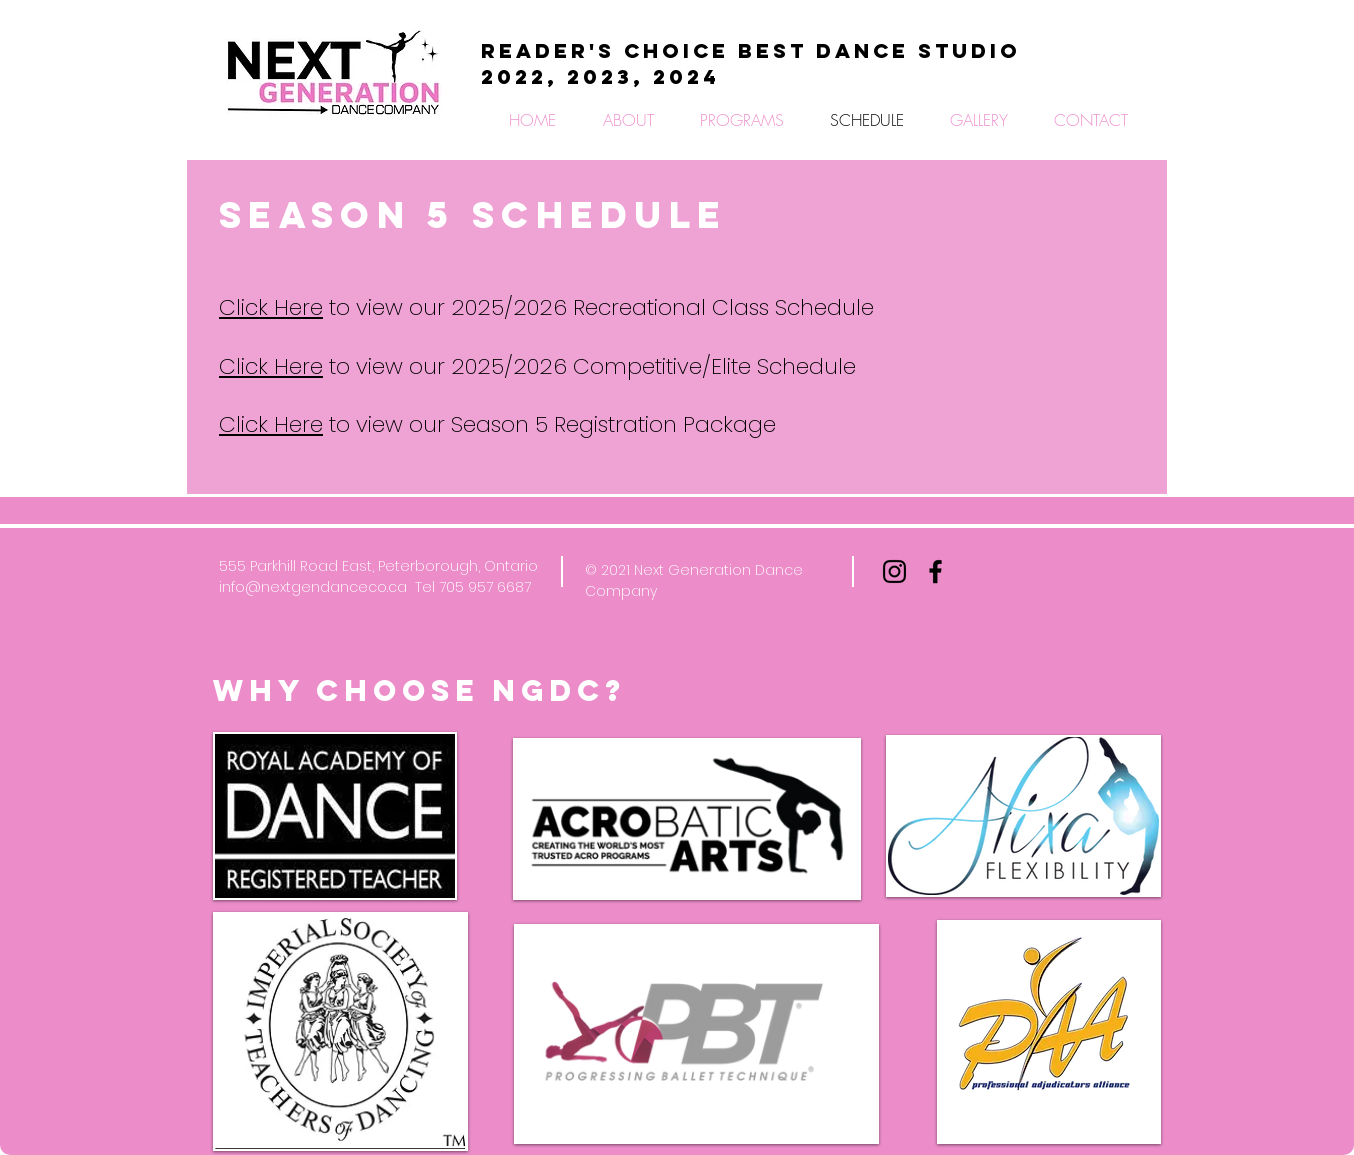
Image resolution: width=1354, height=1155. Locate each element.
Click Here (271, 307)
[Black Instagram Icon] (894, 571)
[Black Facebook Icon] (935, 571)
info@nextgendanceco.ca (313, 587)
